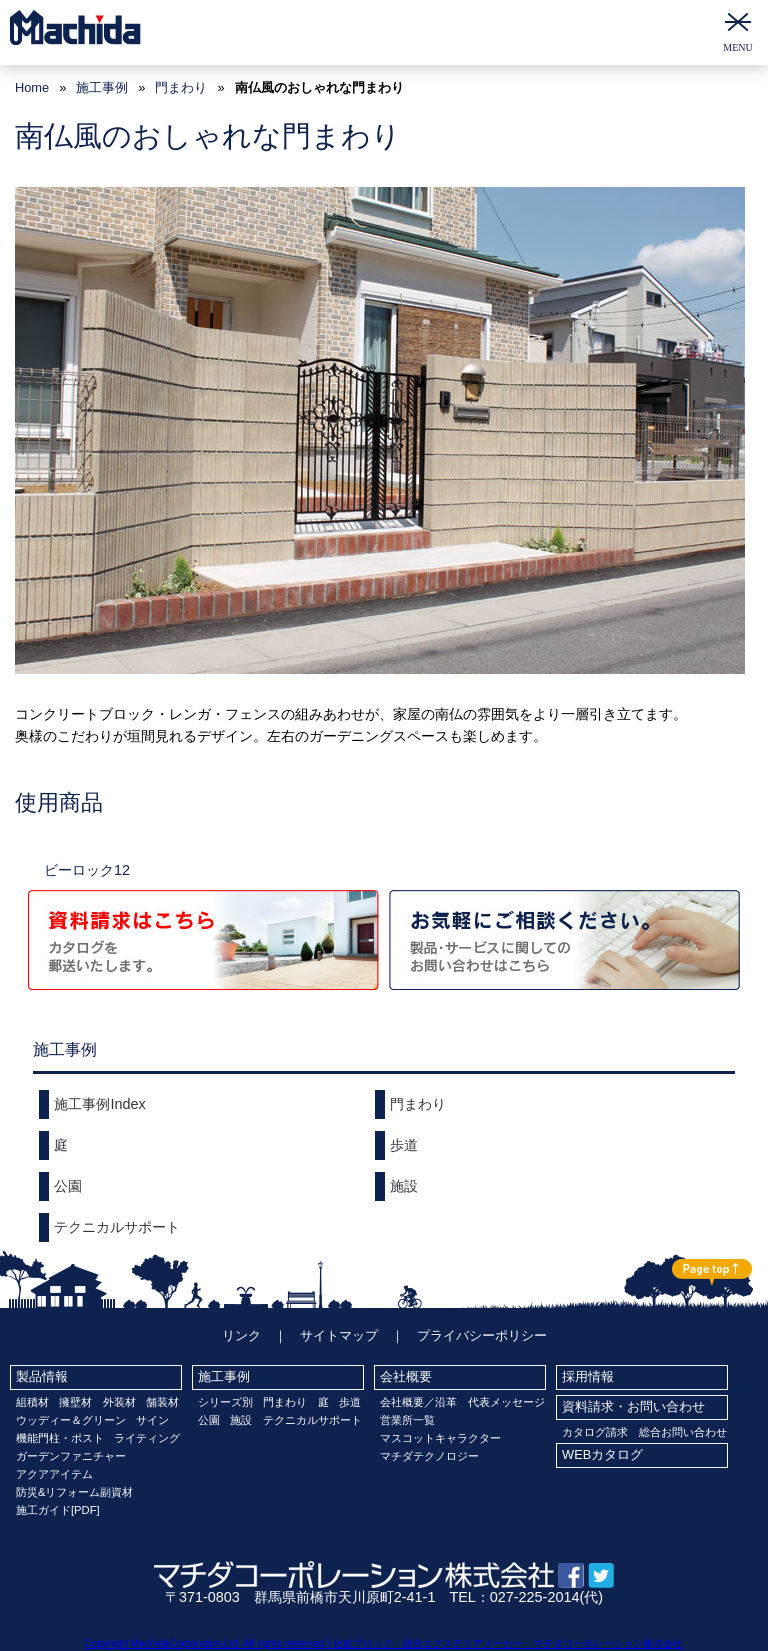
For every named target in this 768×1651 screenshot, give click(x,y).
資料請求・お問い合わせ (633, 1406)
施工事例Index (99, 1104)
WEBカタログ (602, 1454)
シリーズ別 (225, 1402)
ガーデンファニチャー (71, 1456)
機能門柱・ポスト (60, 1438)
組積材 (32, 1402)
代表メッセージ (506, 1402)
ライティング (147, 1438)
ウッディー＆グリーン (71, 1420)
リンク (241, 1335)
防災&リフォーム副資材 (74, 1492)
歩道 (404, 1145)
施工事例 (224, 1376)
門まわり (181, 87)
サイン (152, 1420)
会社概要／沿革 (418, 1402)
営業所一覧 (407, 1420)
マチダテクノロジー (429, 1456)
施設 (404, 1186)
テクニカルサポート (117, 1227)
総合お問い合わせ (683, 1432)
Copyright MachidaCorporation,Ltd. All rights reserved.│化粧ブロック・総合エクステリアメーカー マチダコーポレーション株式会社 (384, 1643)
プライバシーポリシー (482, 1335)
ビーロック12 (87, 870)
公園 (68, 1186)
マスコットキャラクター (440, 1438)
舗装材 (162, 1402)
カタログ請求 (595, 1432)
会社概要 (406, 1376)
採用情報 (588, 1376)
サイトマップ (339, 1335)
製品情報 (42, 1376)
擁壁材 (75, 1402)
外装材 (119, 1402)
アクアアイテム (54, 1474)
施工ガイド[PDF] (58, 1510)
